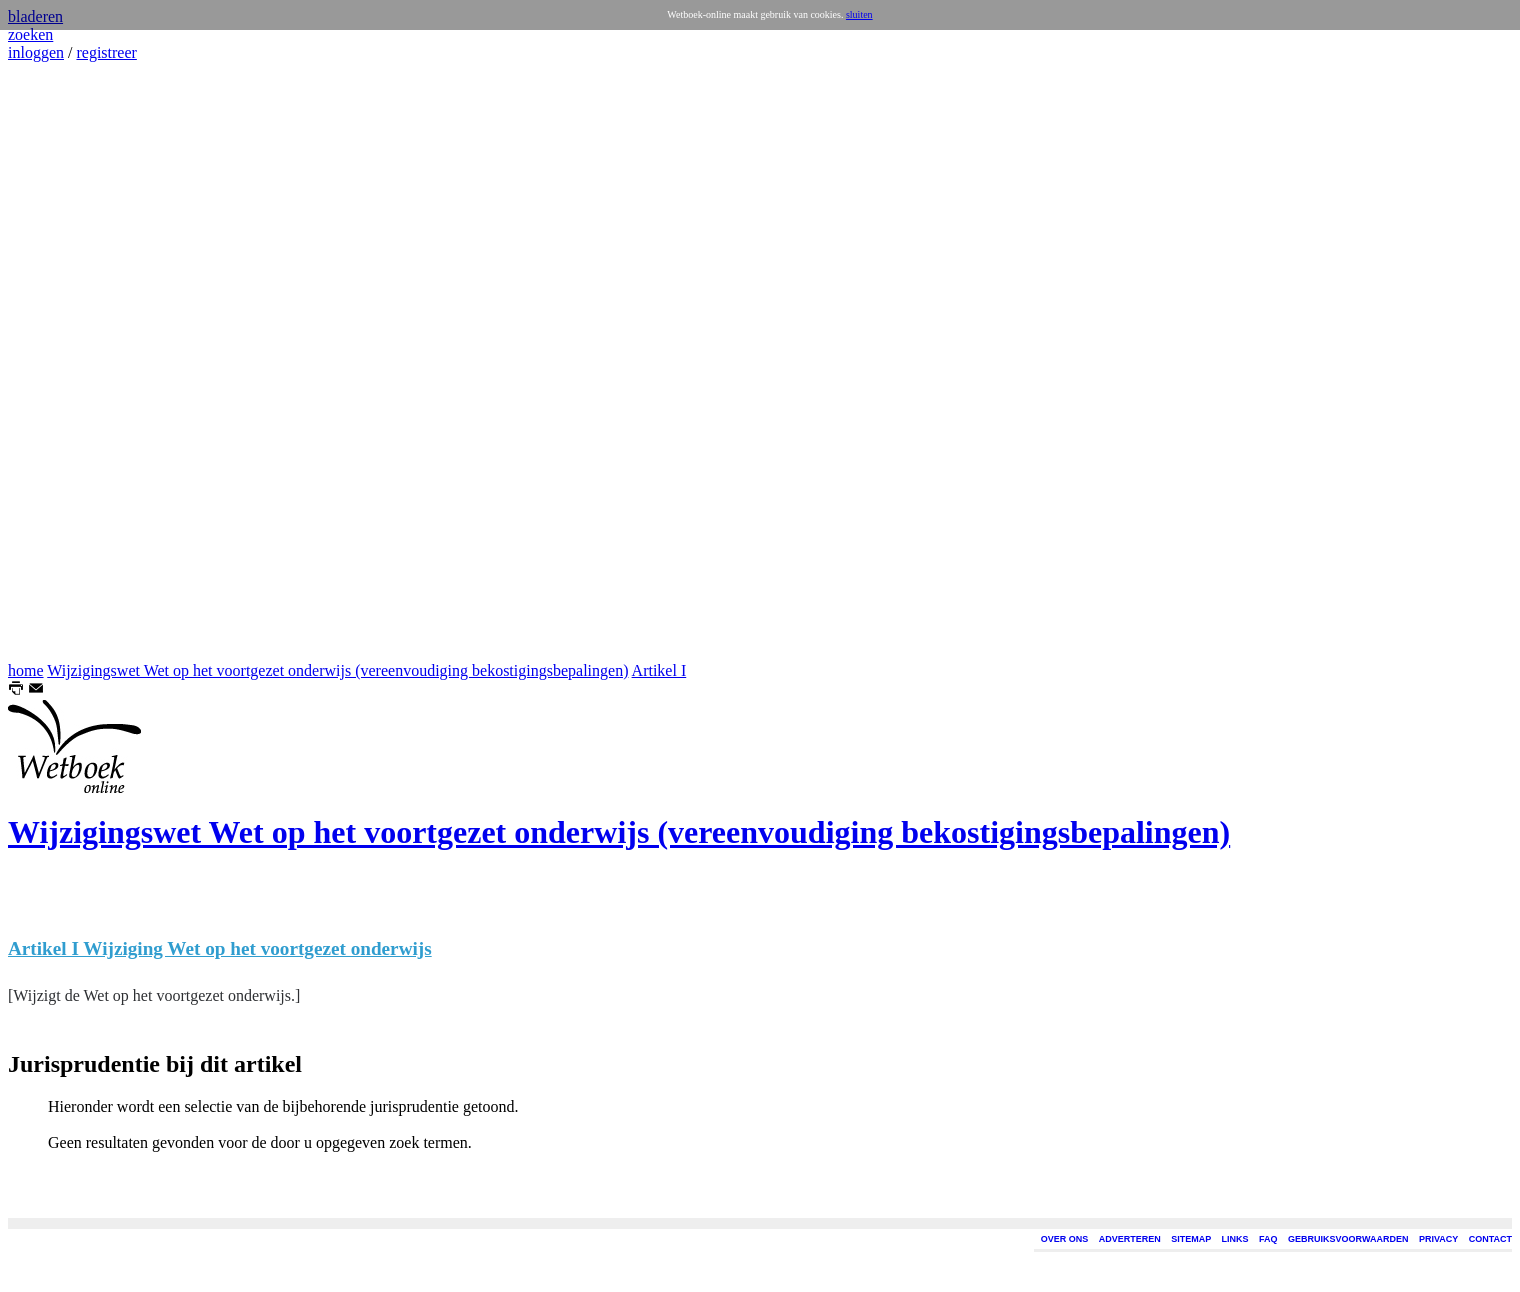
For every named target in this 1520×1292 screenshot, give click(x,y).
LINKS (1235, 1239)
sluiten (859, 14)
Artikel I (659, 670)
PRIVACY (1438, 1239)
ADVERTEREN (1130, 1239)
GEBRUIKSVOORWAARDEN (1348, 1239)
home (26, 670)
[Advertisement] (68, 362)
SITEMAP (1191, 1239)
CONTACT (1490, 1239)
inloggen (36, 52)
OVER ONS (1065, 1239)
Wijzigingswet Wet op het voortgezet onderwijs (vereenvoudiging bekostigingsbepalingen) (337, 670)
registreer (106, 52)
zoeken (30, 34)
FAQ (1268, 1239)
